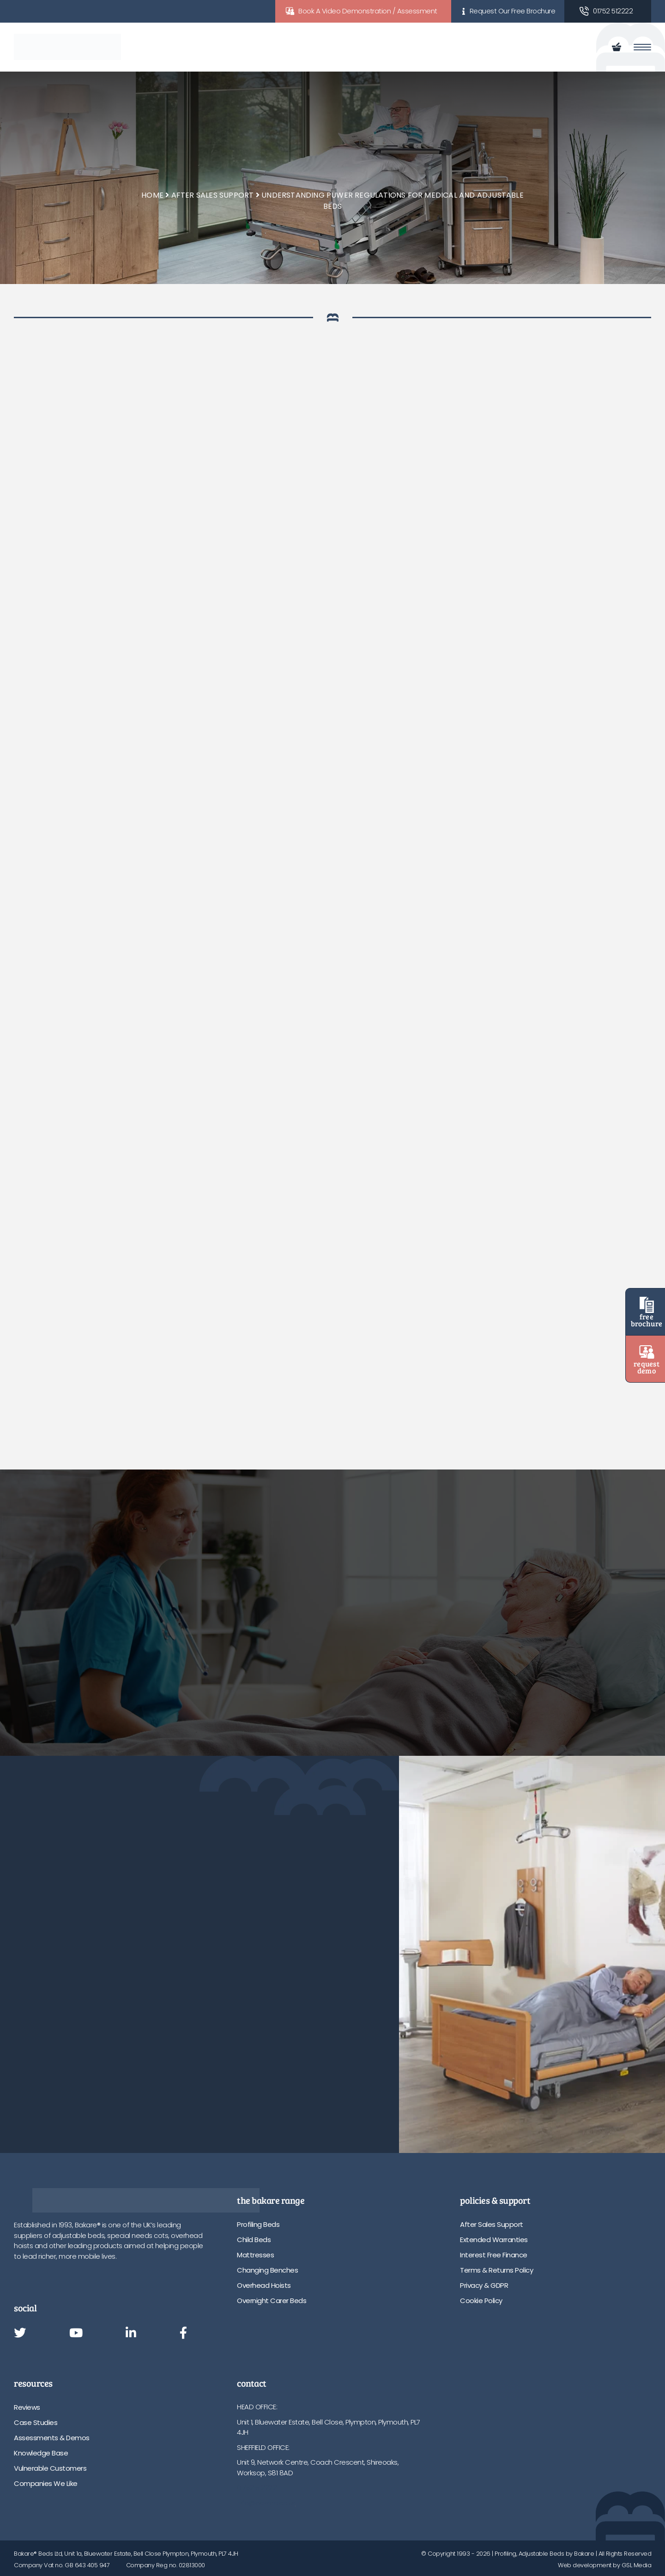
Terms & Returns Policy (496, 2270)
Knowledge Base (41, 2453)
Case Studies (35, 2422)
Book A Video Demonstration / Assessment (367, 11)
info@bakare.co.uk (266, 2503)
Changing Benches (267, 2270)
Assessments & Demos (52, 2438)
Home (152, 195)
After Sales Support (212, 195)
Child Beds (254, 2239)
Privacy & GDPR (484, 2285)
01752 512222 (613, 11)
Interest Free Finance (493, 2255)
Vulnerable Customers (50, 2468)
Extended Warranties (494, 2239)
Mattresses (255, 2255)
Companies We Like (46, 2483)
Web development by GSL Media (604, 2565)
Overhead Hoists (264, 2285)
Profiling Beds (258, 2224)
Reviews (27, 2407)
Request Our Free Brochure (513, 11)
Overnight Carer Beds (271, 2300)
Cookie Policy (481, 2300)
